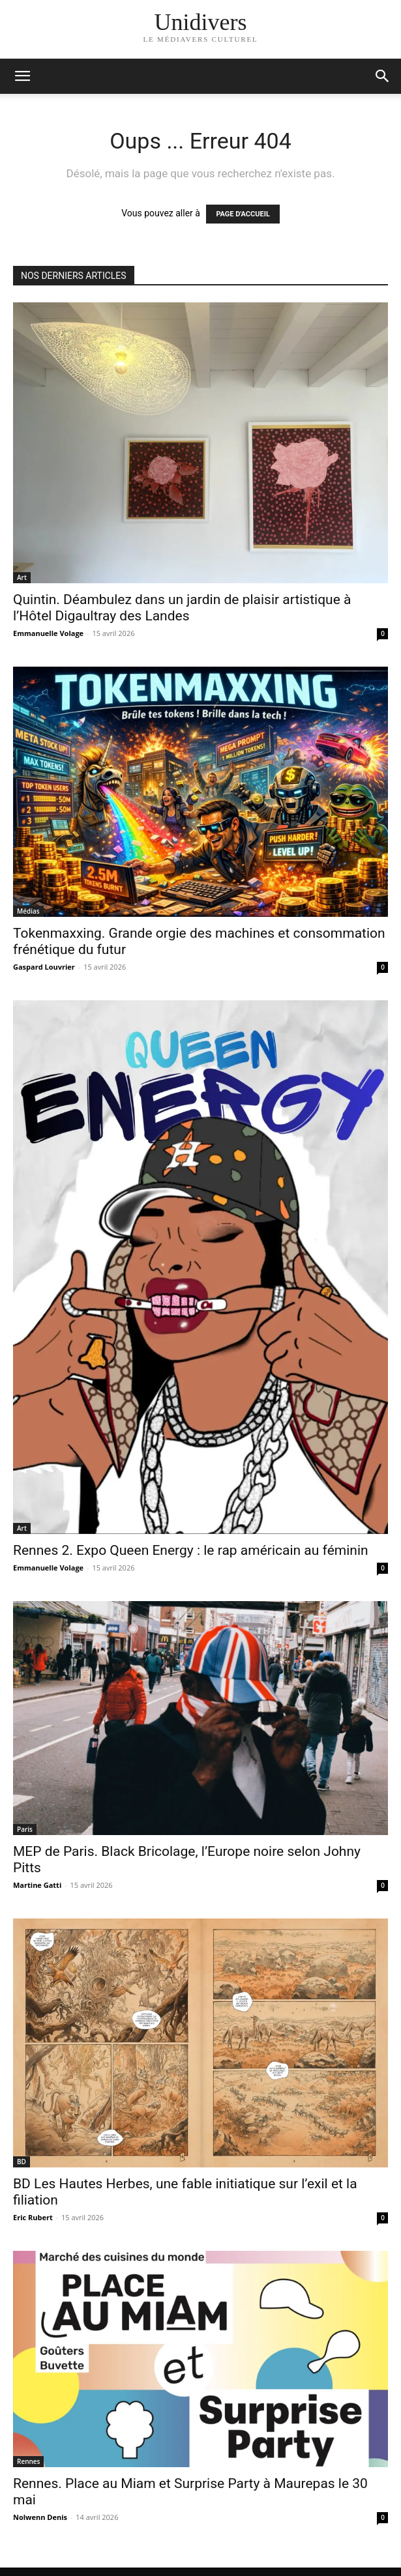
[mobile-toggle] (22, 76)
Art (22, 577)
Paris (25, 1829)
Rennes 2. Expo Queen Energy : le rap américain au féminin (190, 1550)
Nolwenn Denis (40, 2517)
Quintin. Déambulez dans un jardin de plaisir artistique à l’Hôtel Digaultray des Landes (182, 608)
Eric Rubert (33, 2217)
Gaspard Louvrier (44, 967)
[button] (382, 76)
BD (21, 2161)
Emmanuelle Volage (48, 633)
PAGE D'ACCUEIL (243, 214)
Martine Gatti (37, 1885)
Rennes (28, 2461)
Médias (28, 911)
